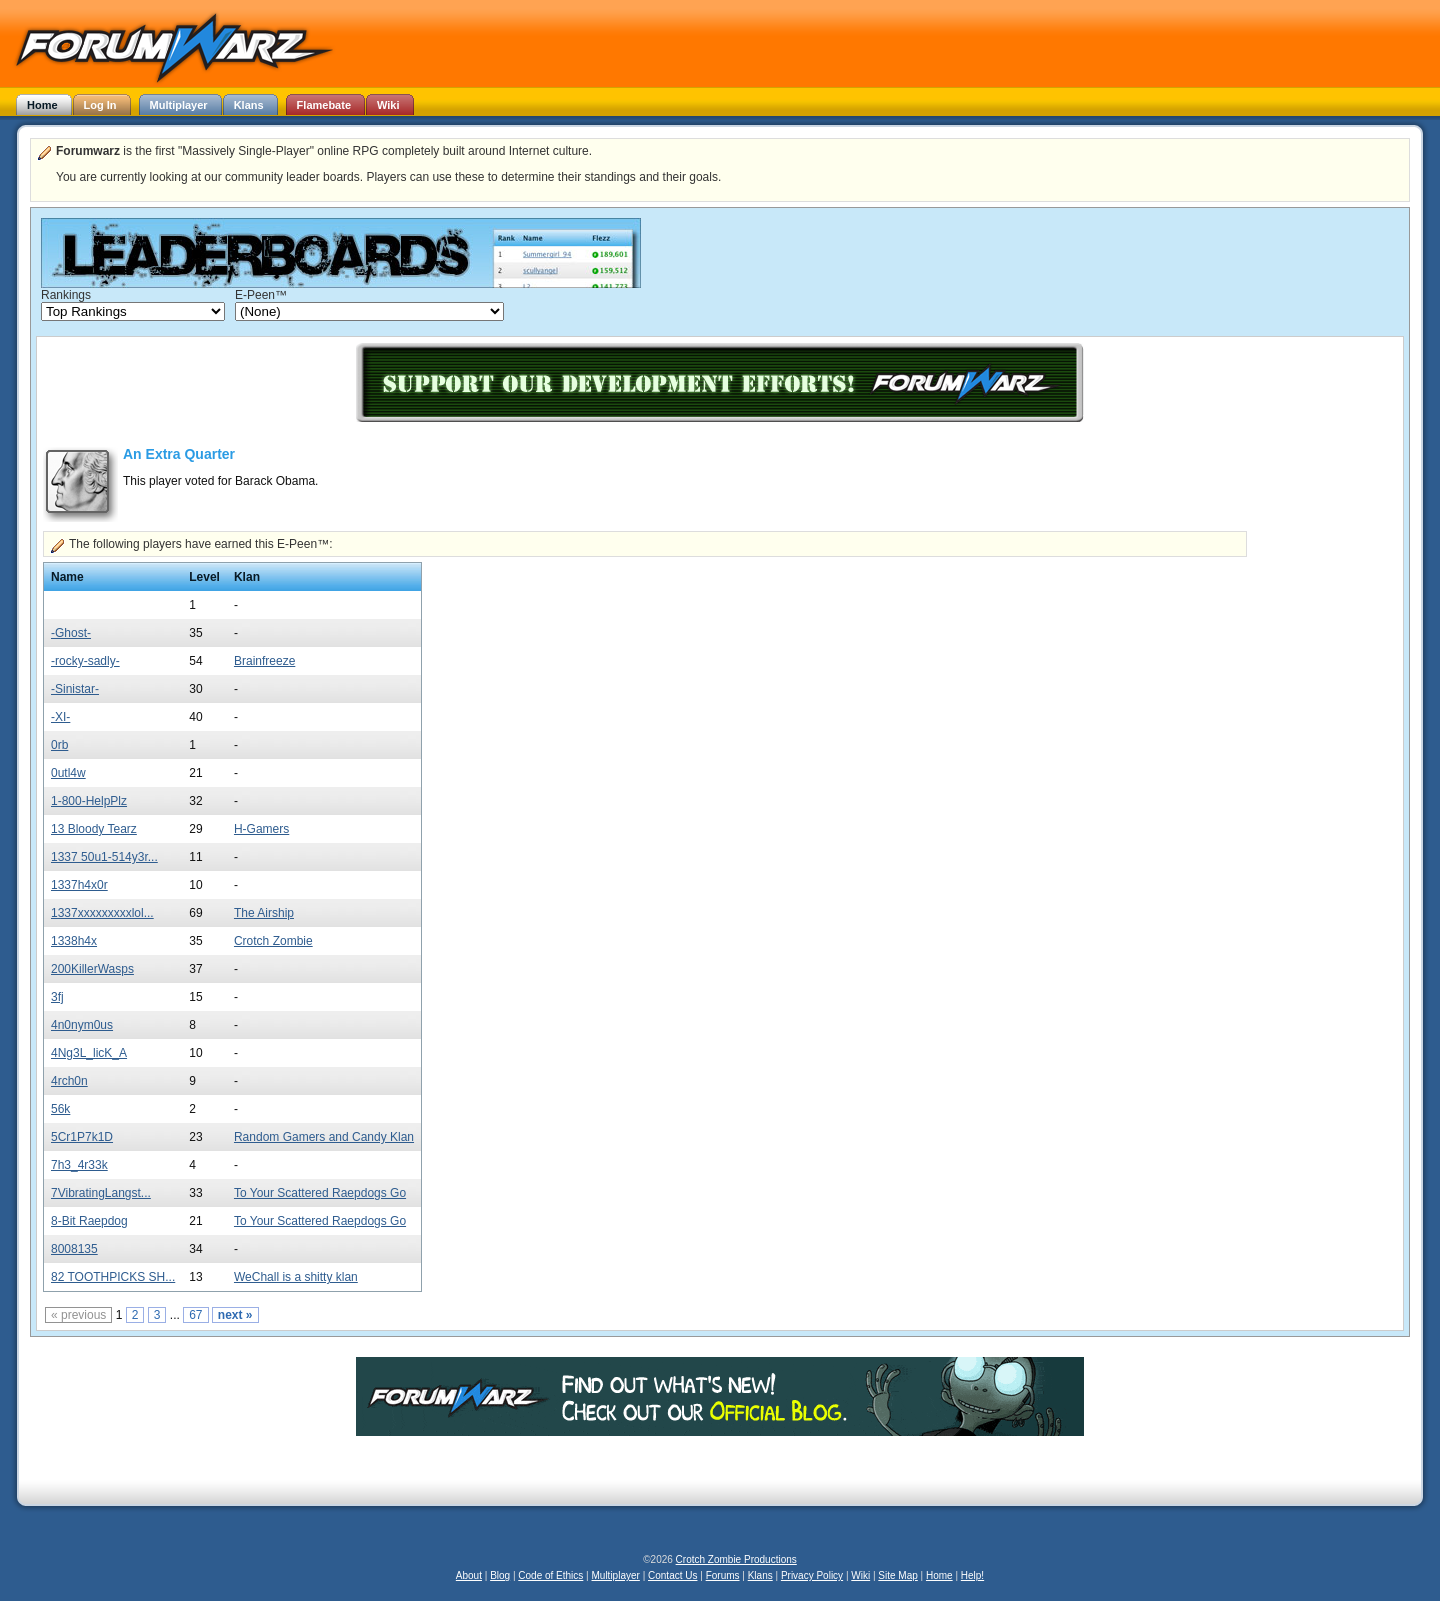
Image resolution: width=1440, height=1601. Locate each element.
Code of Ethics (550, 1575)
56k (60, 1109)
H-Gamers (261, 829)
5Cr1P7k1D (82, 1137)
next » (235, 1315)
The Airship (264, 913)
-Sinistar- (75, 689)
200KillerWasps (92, 969)
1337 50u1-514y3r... (104, 857)
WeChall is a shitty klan (296, 1277)
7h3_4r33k (79, 1165)
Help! (972, 1575)
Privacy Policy (812, 1575)
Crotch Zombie (273, 941)
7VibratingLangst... (101, 1193)
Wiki (860, 1575)
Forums (723, 1575)
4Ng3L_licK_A (89, 1053)
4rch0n (69, 1081)
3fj (57, 997)
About (469, 1575)
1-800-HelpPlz (89, 801)
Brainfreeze (264, 661)
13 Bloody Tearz (94, 829)
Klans (760, 1575)
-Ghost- (71, 633)
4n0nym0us (82, 1025)
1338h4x (74, 941)
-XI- (60, 717)
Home (939, 1575)
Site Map (897, 1575)
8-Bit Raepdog (89, 1221)
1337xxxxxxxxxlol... (102, 913)
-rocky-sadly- (85, 661)
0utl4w (68, 773)
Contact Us (672, 1575)
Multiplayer (616, 1575)
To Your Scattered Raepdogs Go (320, 1193)
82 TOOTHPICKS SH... (113, 1277)
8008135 (74, 1249)
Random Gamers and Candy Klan (324, 1137)
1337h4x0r (79, 885)
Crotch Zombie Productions (736, 1559)
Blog (500, 1575)
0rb (59, 745)
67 (195, 1315)
